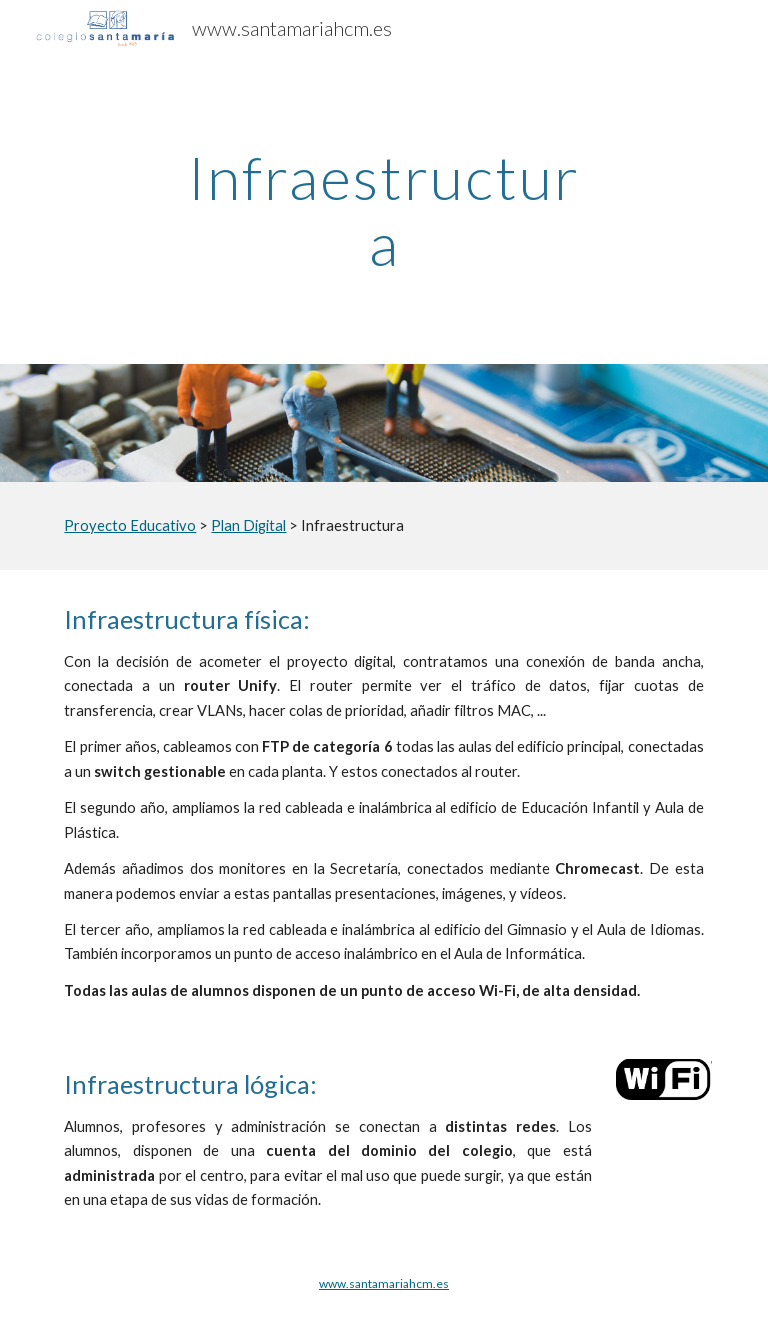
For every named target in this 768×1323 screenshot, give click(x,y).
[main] (383, 210)
